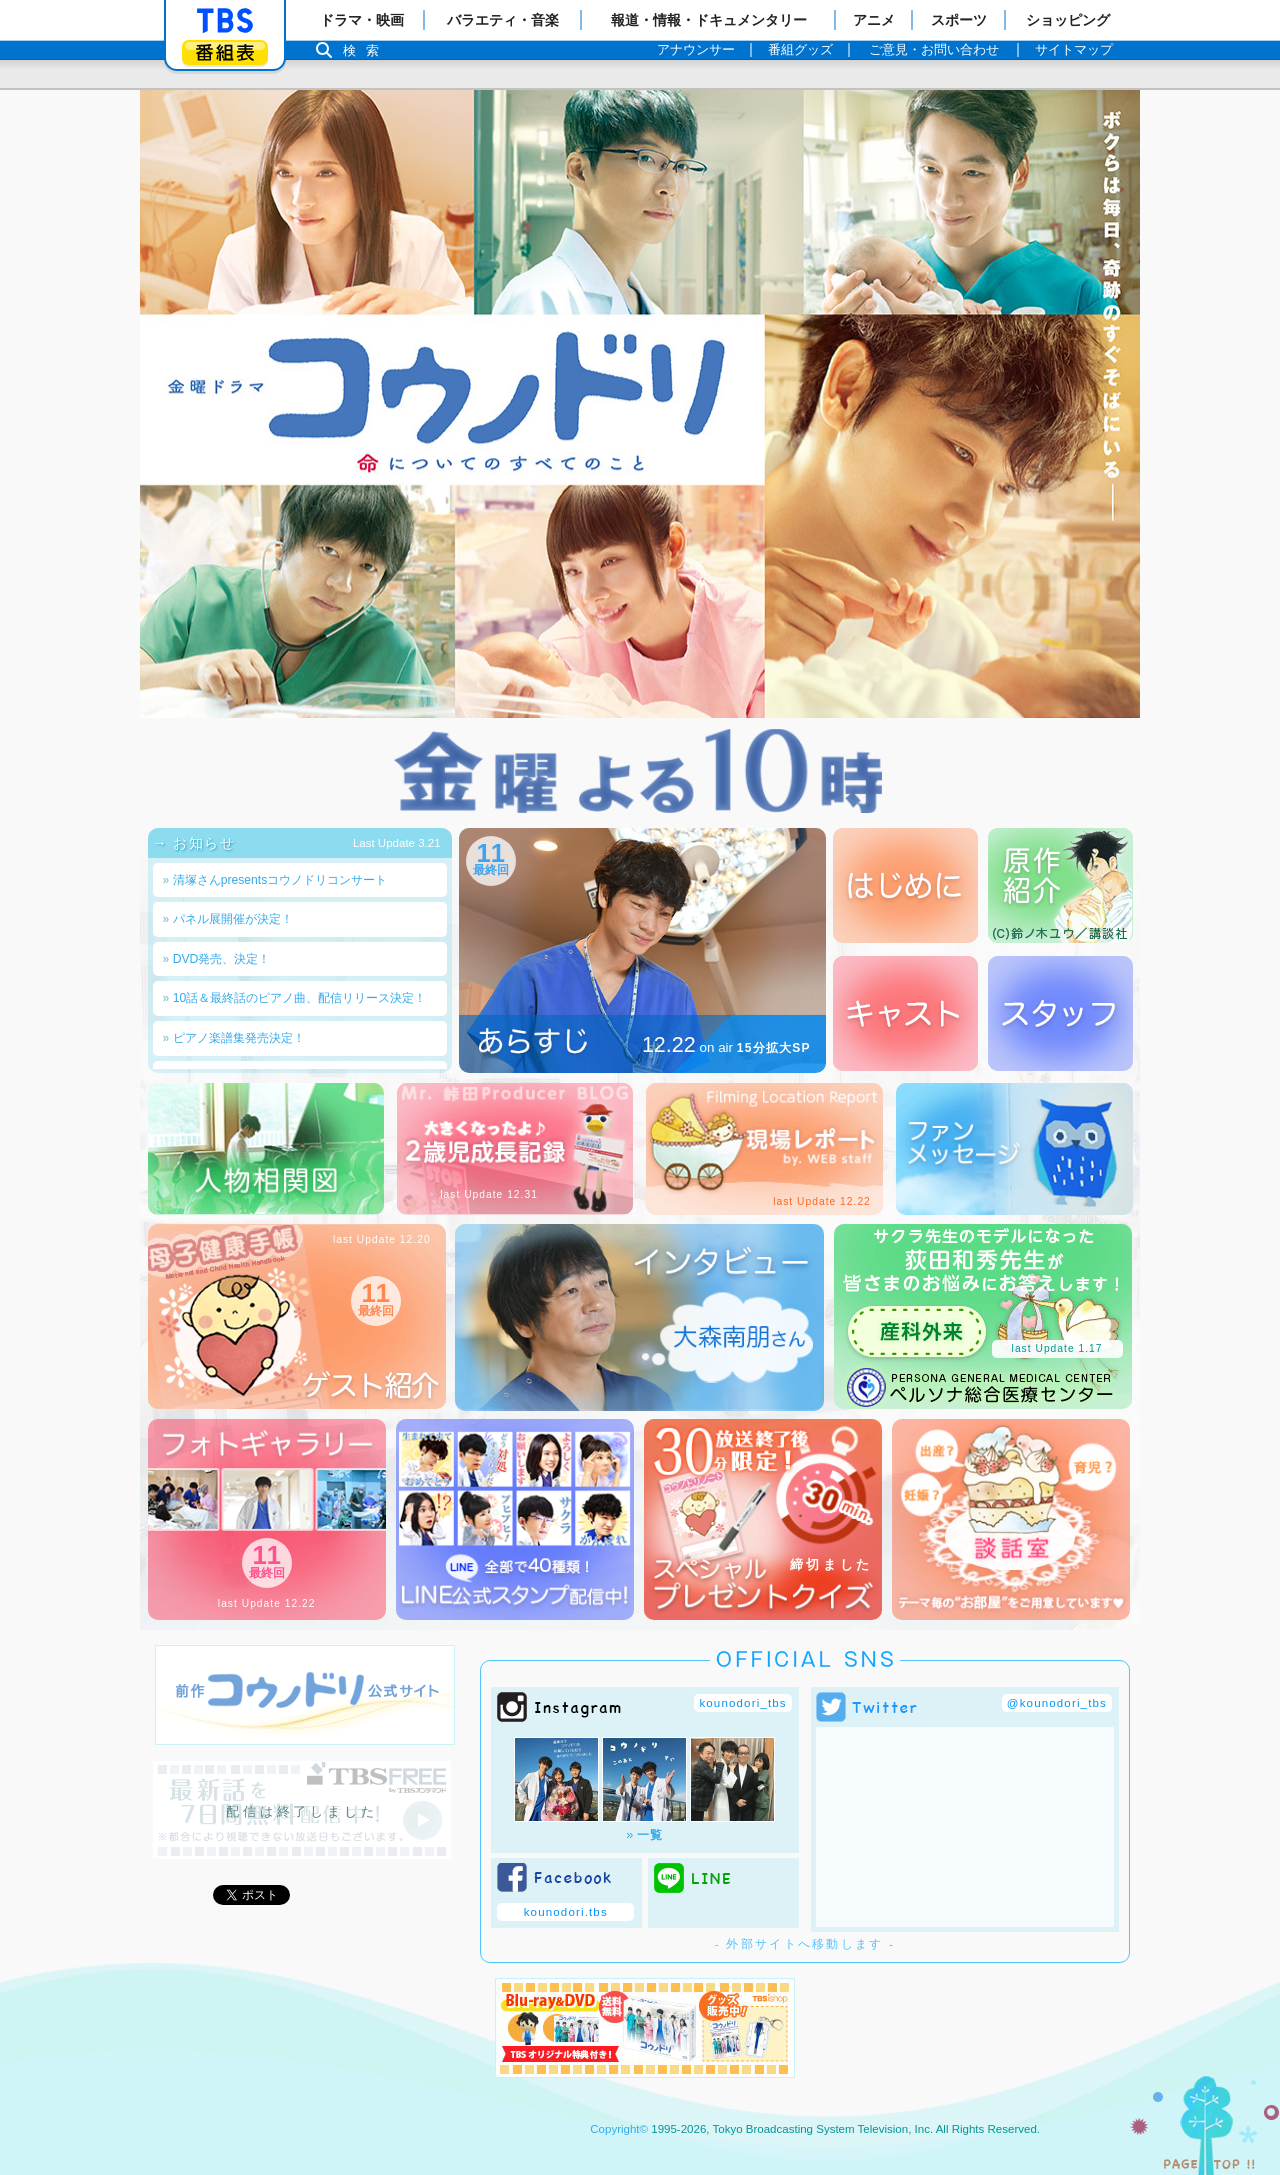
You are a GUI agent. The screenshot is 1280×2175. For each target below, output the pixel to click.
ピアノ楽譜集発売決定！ (234, 1038)
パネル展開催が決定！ (228, 919)
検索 (366, 50)
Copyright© (619, 2129)
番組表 (225, 52)
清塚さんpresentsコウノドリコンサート (275, 880)
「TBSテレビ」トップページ (225, 21)
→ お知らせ (202, 843)
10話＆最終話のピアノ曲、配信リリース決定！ (295, 998)
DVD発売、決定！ (217, 959)
